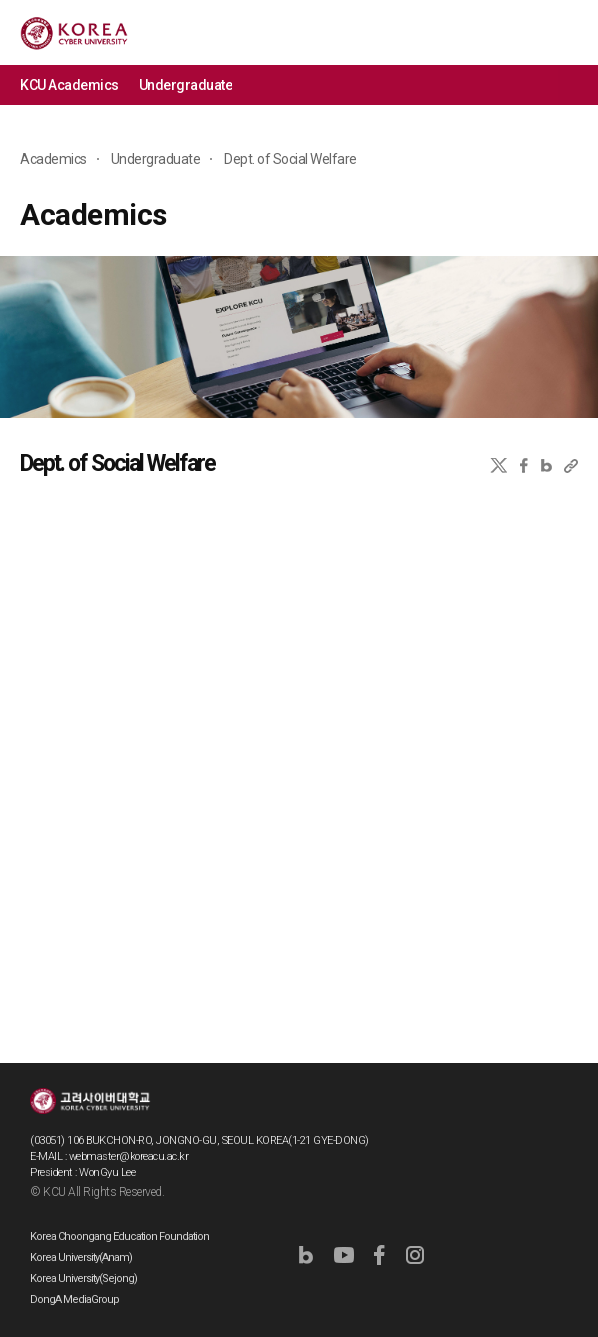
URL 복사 (571, 465)
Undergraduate (186, 85)
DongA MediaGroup (74, 1299)
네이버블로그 (546, 465)
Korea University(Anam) (81, 1257)
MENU (568, 32)
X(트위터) (498, 465)
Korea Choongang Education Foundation (119, 1236)
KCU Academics (69, 85)
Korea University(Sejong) (83, 1278)
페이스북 (524, 465)
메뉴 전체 (578, 85)
